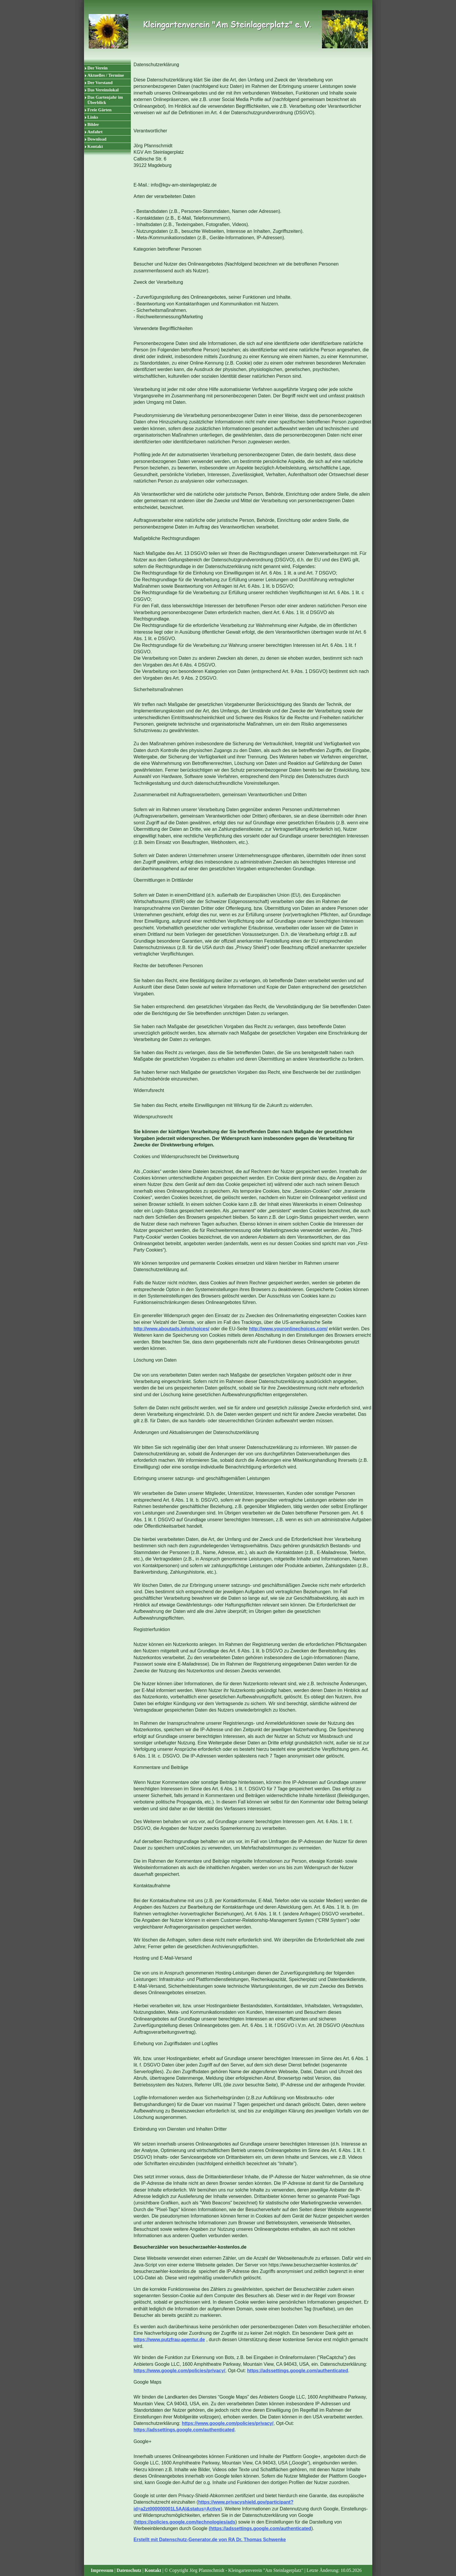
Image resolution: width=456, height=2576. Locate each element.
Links (93, 117)
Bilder (93, 124)
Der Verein (98, 68)
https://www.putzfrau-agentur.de (169, 2339)
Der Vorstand (100, 82)
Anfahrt (95, 131)
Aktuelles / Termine (106, 75)
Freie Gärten (100, 109)
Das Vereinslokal (103, 90)
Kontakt (95, 146)
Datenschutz (128, 2570)
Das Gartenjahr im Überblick (105, 100)
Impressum (102, 2570)
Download (97, 139)
